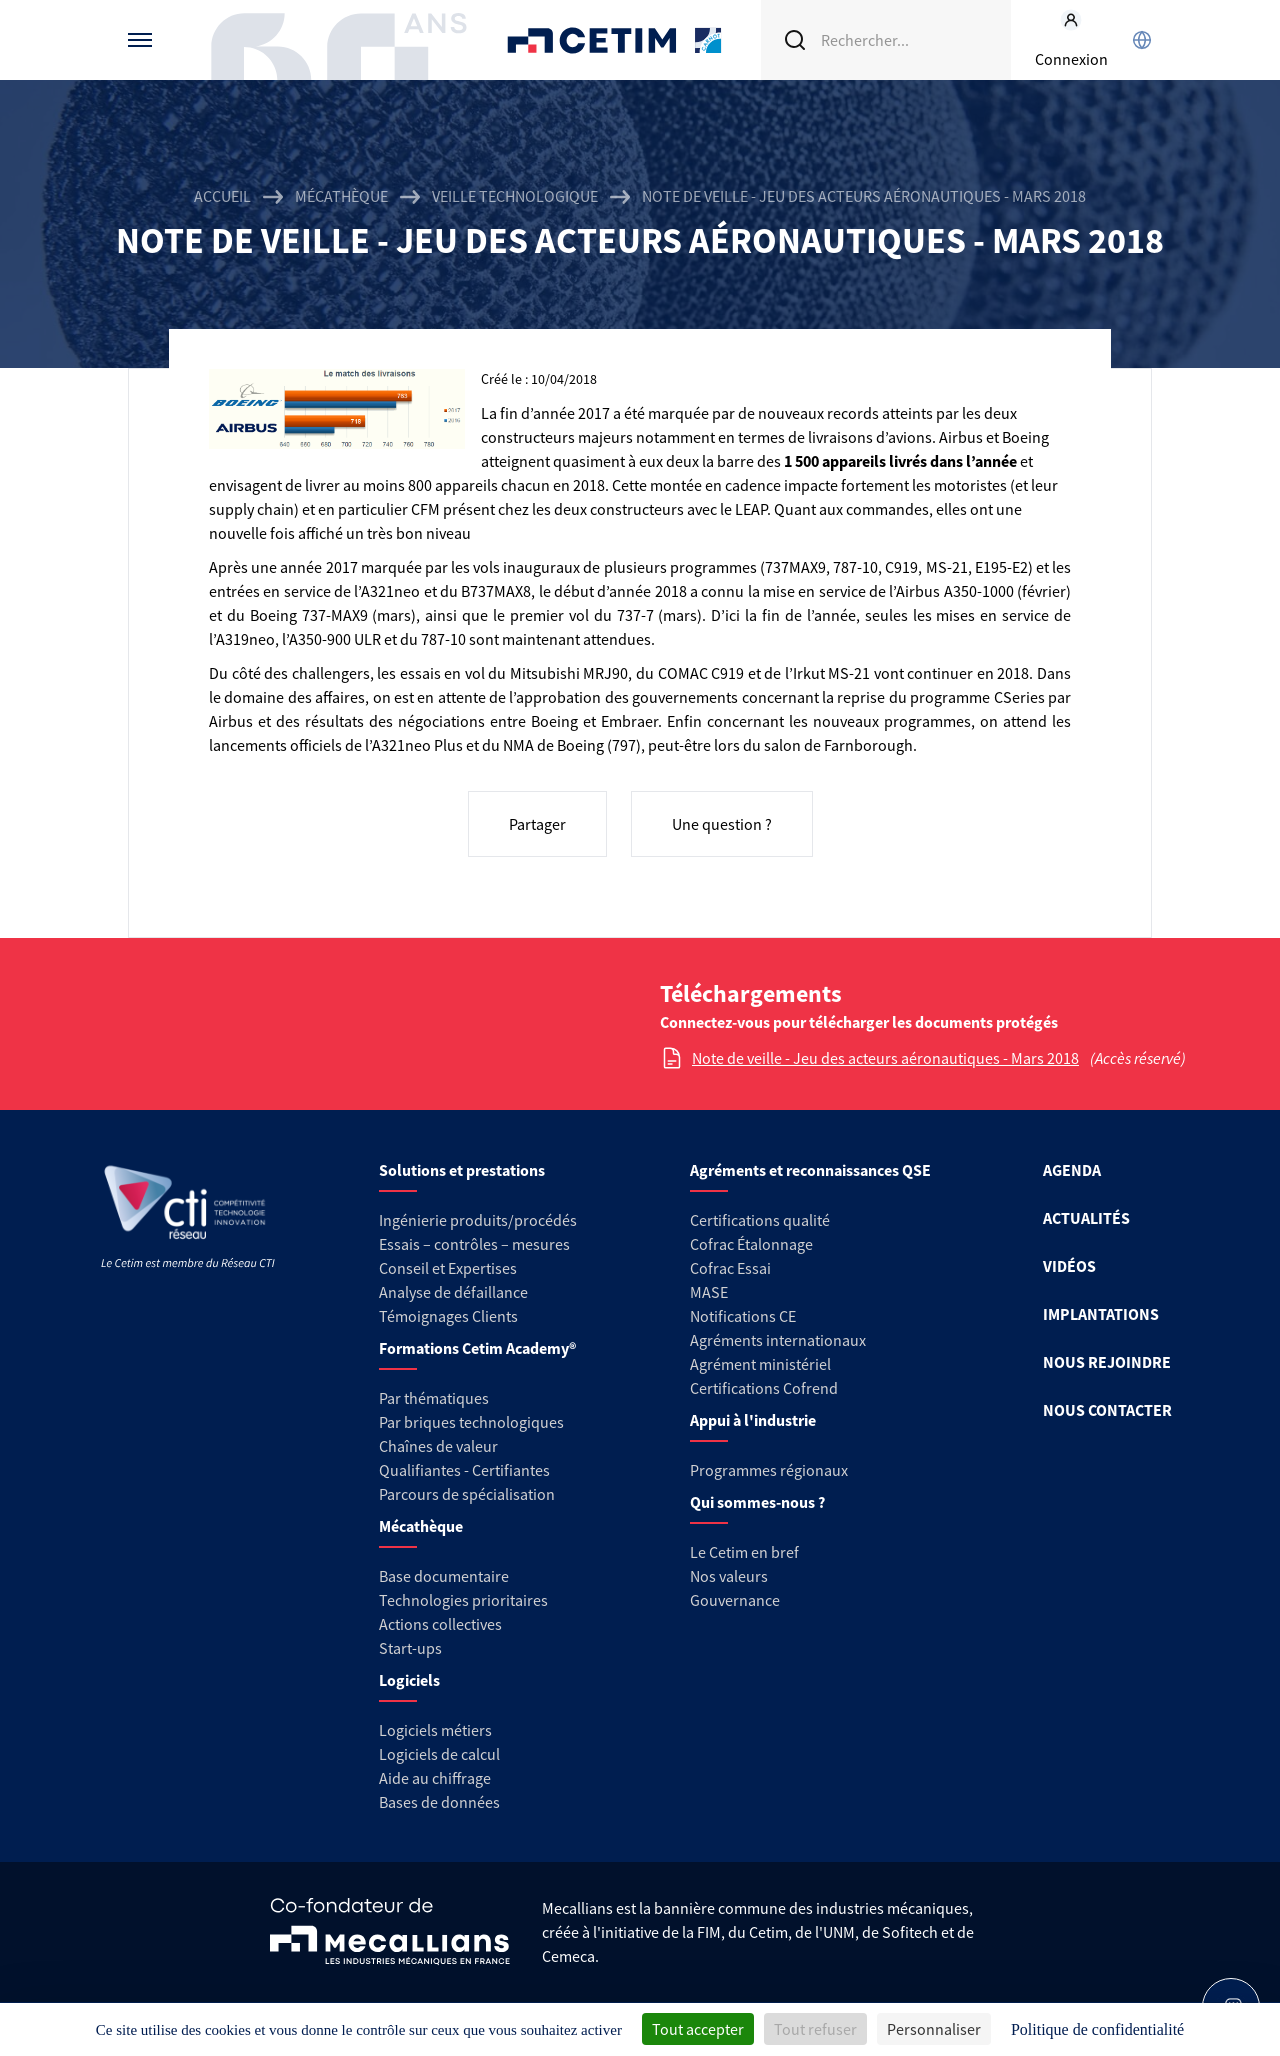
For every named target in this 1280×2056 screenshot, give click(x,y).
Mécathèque (341, 196)
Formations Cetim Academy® (477, 1348)
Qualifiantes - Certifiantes (464, 1470)
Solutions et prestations (462, 1170)
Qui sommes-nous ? (757, 1502)
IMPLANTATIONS (1101, 1314)
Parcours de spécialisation (467, 1494)
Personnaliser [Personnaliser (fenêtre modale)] (934, 2029)
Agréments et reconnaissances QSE (810, 1170)
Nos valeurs (729, 1576)
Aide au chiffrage (435, 1778)
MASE (709, 1292)
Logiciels (409, 1680)
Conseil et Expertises (448, 1268)
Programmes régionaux (769, 1470)
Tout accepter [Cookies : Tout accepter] (698, 2029)
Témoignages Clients (448, 1316)
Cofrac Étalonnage (751, 1244)
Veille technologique (515, 196)
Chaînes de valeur (438, 1446)
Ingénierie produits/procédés (478, 1220)
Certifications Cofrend (764, 1388)
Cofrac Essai (730, 1268)
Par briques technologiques (471, 1422)
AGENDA (1072, 1170)
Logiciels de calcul (439, 1754)
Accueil (222, 196)
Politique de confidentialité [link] (1097, 2029)
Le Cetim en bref (744, 1552)
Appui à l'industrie (753, 1420)
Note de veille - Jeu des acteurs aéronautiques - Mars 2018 (885, 1058)
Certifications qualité (760, 1220)
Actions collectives (440, 1624)
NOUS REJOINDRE (1107, 1362)
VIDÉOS (1069, 1266)
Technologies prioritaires (463, 1600)
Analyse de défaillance (453, 1292)
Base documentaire (444, 1576)
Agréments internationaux (778, 1340)
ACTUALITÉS (1086, 1218)
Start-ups (410, 1648)
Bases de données (439, 1802)
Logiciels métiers (435, 1730)
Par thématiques (434, 1398)
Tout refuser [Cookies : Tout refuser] (815, 2029)
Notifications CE (743, 1316)
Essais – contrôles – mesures (474, 1244)
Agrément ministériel (760, 1364)
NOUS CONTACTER (1107, 1410)
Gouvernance (735, 1600)
